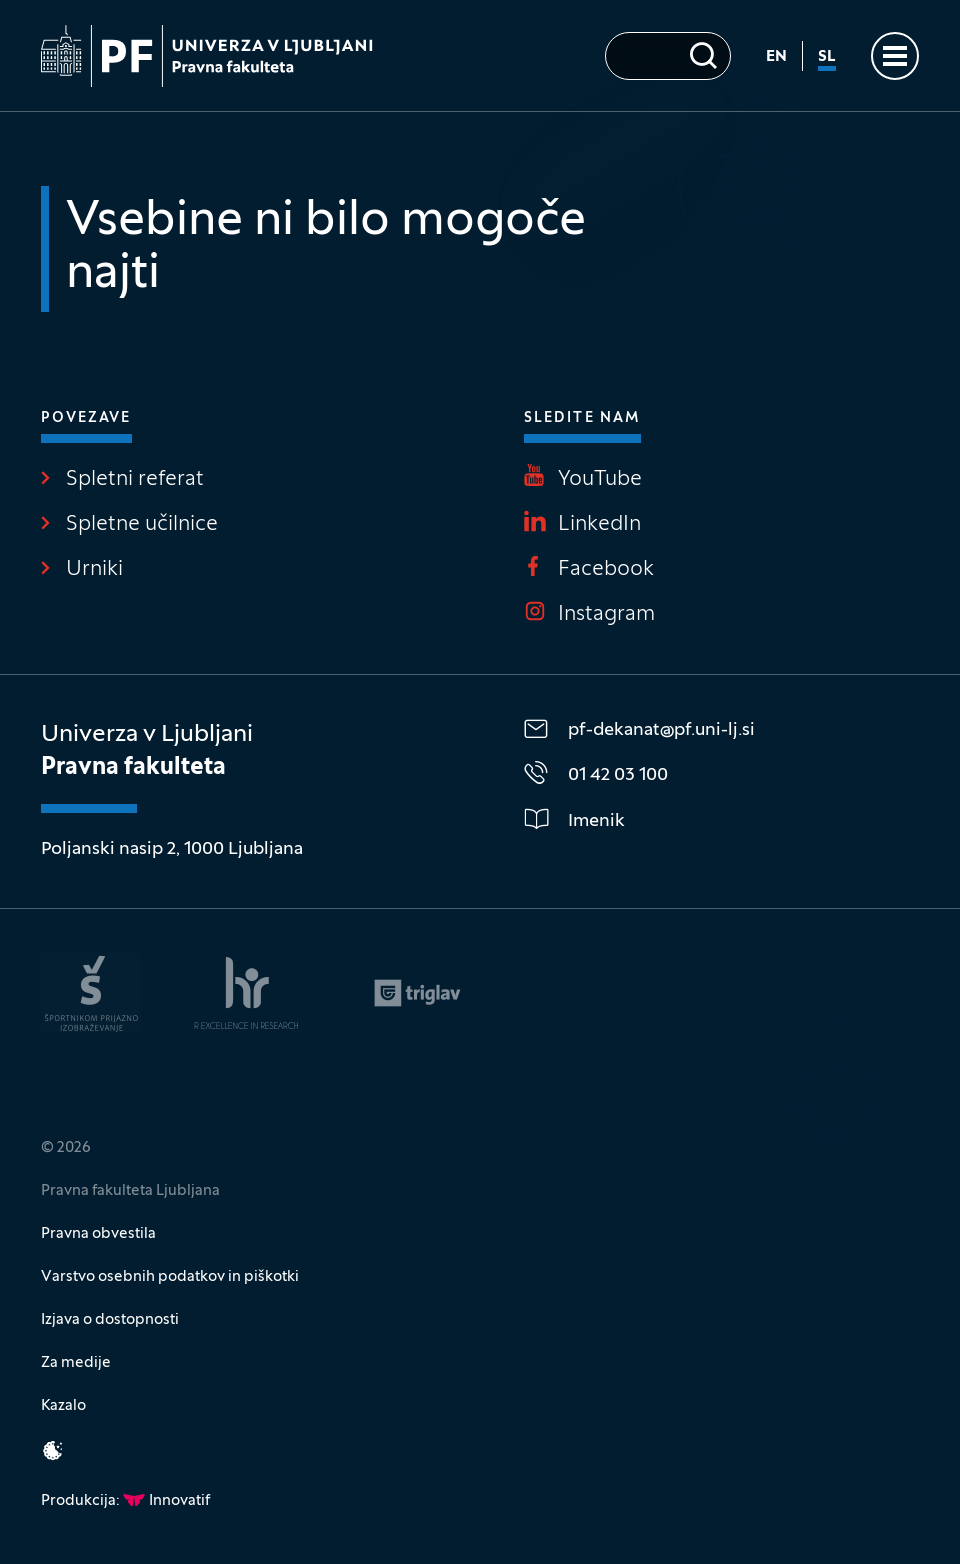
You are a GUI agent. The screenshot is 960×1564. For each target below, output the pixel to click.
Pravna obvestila (98, 1234)
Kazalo (63, 1406)
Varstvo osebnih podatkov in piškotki (170, 1277)
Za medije (76, 1363)
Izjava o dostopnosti (110, 1320)
